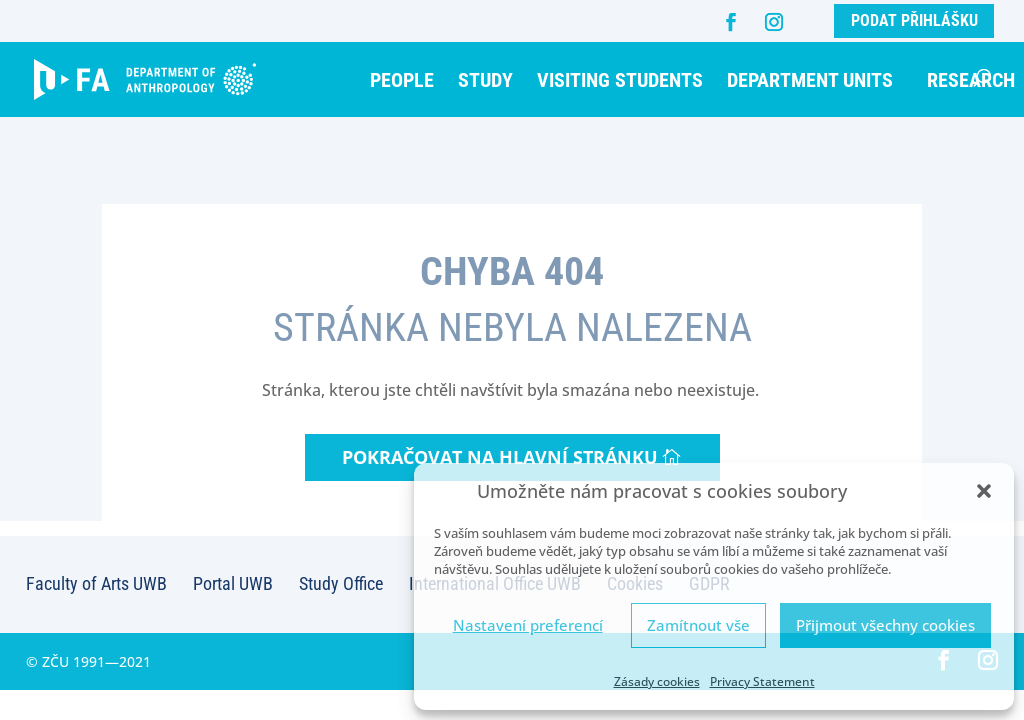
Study (485, 80)
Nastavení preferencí (528, 625)
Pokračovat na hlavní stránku (500, 457)
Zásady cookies (657, 681)
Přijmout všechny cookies (885, 625)
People (402, 80)
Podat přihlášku (914, 20)
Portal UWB (233, 583)
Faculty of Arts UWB (96, 583)
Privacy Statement (762, 681)
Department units (810, 80)
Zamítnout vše (698, 625)
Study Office (341, 583)
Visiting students (620, 80)
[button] (984, 491)
